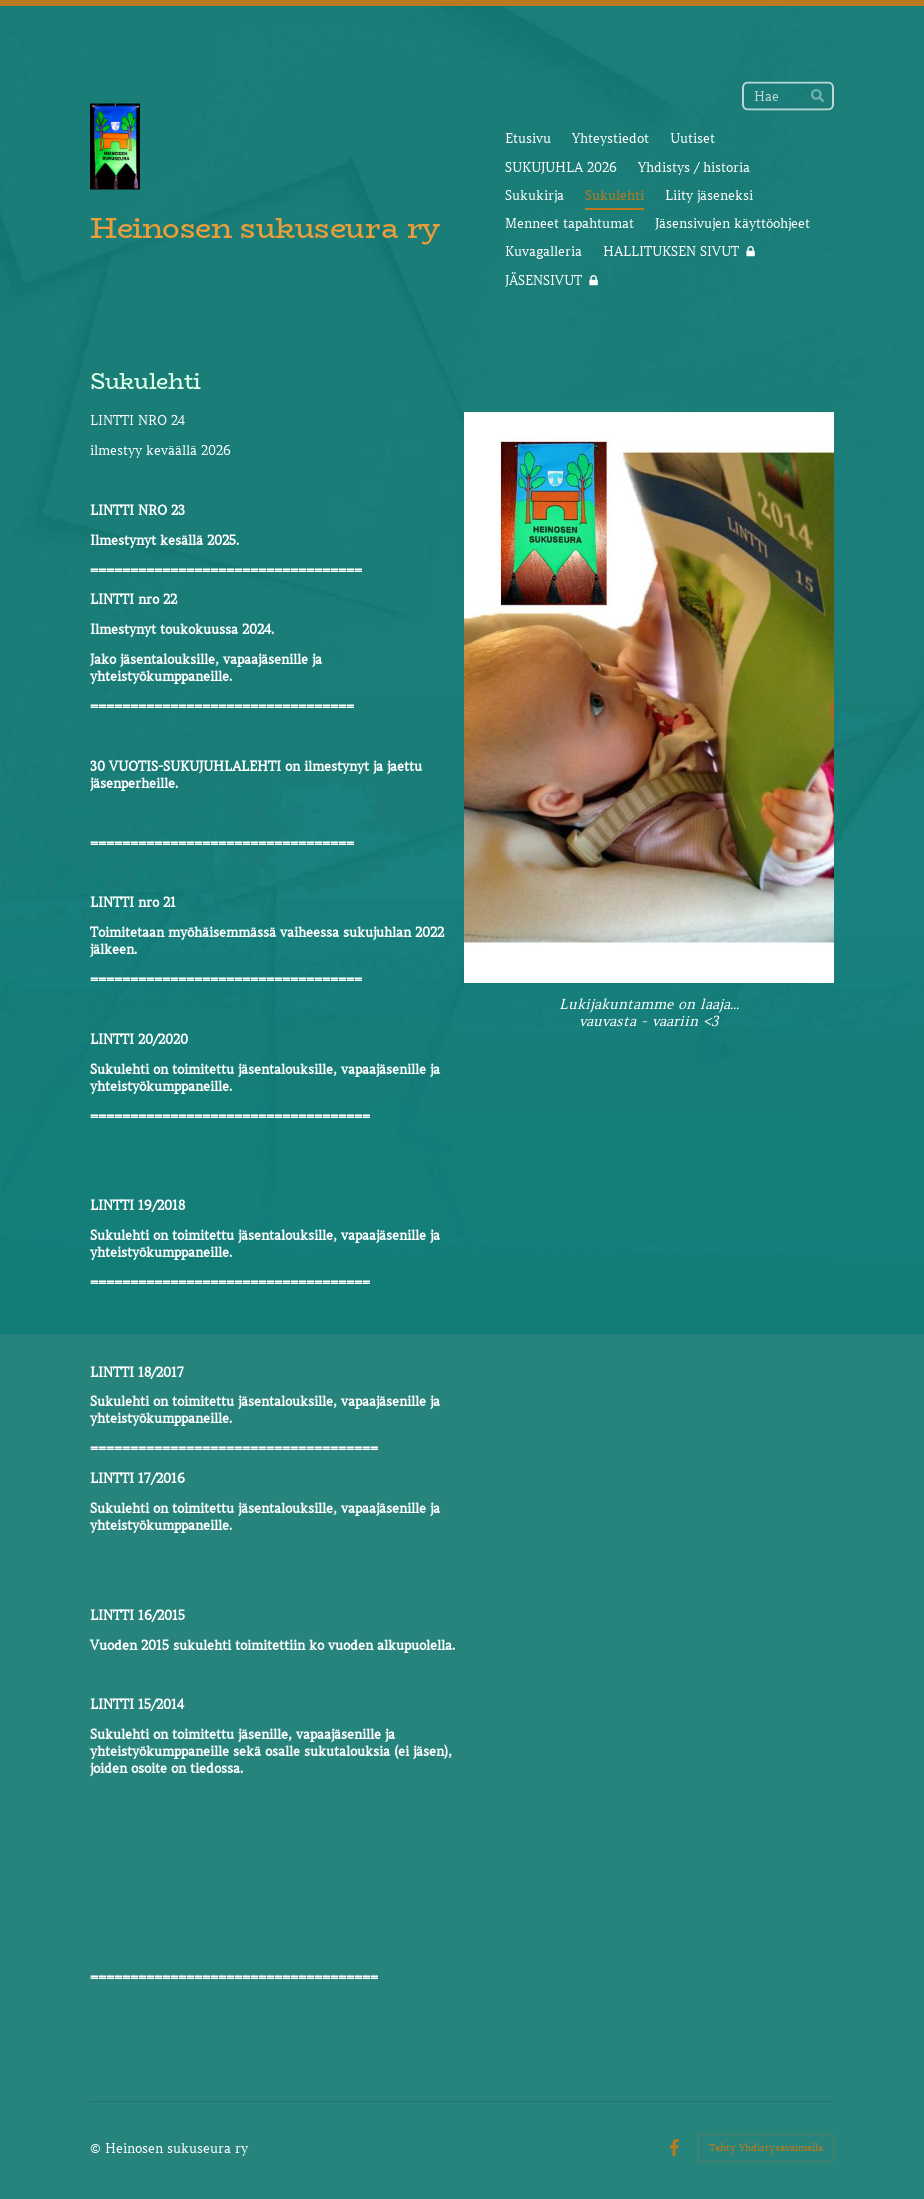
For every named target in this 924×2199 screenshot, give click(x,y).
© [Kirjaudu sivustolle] (97, 2148)
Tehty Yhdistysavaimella (766, 2147)
